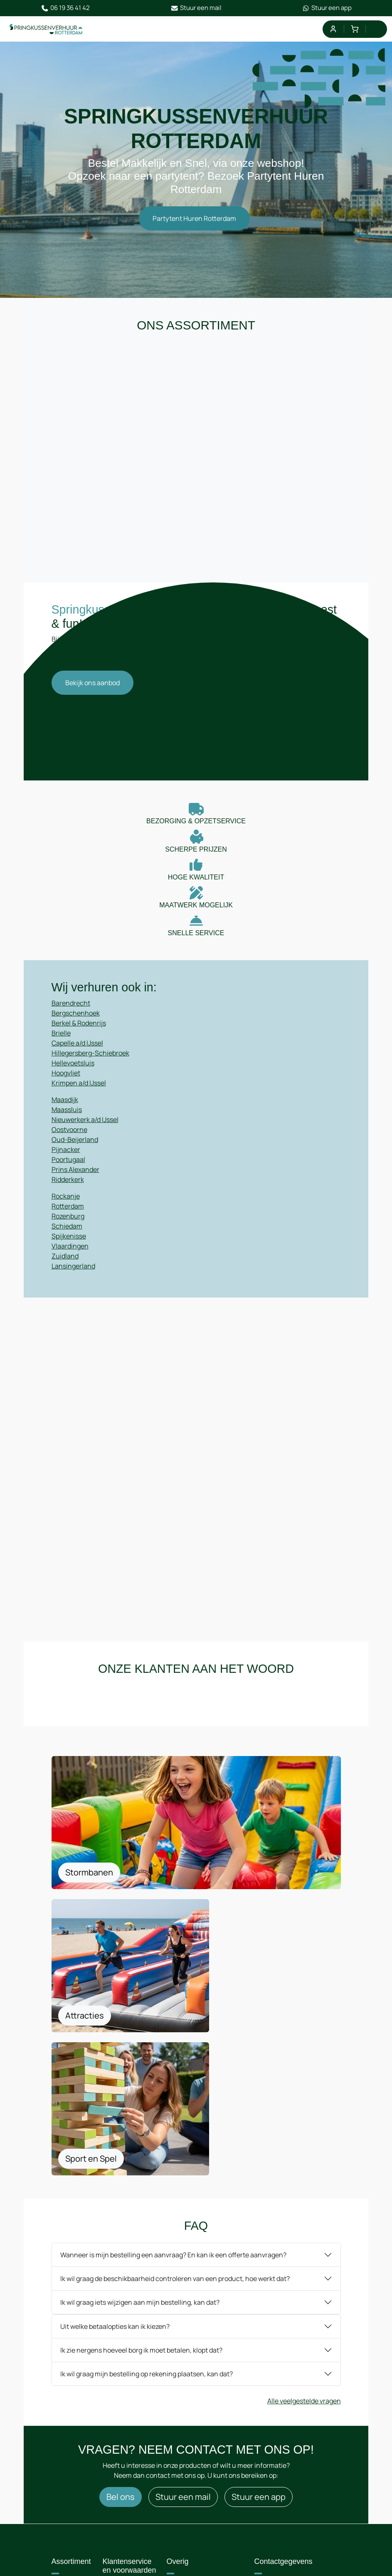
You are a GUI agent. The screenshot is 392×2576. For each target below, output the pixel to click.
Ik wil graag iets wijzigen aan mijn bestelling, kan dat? (139, 2145)
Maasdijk (65, 1111)
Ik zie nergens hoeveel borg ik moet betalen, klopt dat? (141, 2193)
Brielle (61, 1045)
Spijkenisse (69, 1248)
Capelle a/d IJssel (77, 1055)
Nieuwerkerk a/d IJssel (85, 1131)
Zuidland (65, 1268)
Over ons (73, 2435)
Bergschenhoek (76, 1025)
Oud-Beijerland (75, 1151)
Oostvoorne (69, 1141)
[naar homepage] (46, 29)
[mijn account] (333, 29)
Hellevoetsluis (73, 1075)
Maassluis (67, 1121)
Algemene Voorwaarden (195, 2440)
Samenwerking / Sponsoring (134, 2475)
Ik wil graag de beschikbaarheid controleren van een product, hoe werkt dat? (175, 2122)
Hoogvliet (66, 1085)
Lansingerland (73, 1278)
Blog (66, 2484)
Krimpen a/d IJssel (79, 1095)
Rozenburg (68, 1228)
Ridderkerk (68, 1191)
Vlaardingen (70, 1258)
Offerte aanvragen (127, 2502)
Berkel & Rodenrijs (79, 1035)
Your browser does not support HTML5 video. (196, 741)
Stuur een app (326, 8)
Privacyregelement (204, 2478)
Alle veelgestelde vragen (304, 2244)
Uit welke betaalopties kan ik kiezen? (115, 2170)
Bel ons (120, 2340)
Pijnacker (66, 1161)
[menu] (376, 29)
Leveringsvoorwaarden (209, 2461)
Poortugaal (68, 1171)
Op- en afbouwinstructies (203, 2499)
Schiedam (67, 1238)
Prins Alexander (75, 1181)
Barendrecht (71, 1015)
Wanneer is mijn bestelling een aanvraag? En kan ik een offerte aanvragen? (173, 2098)
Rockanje (66, 1208)
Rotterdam (68, 1218)
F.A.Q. (68, 2468)
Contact (72, 2451)
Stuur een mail (196, 8)
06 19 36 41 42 (65, 8)
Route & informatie (127, 2449)
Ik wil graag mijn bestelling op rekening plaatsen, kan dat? (146, 2217)
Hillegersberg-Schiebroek (90, 1065)
